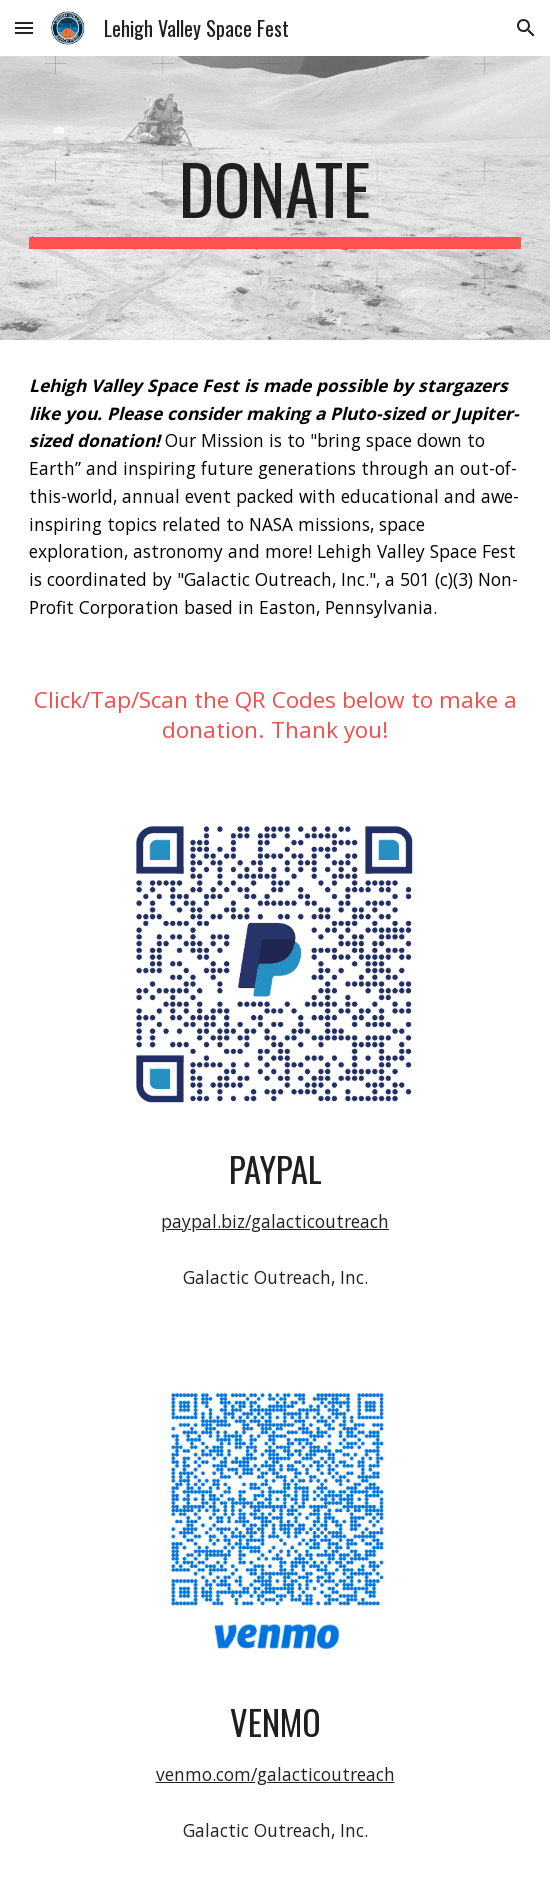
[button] (24, 27)
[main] (274, 198)
